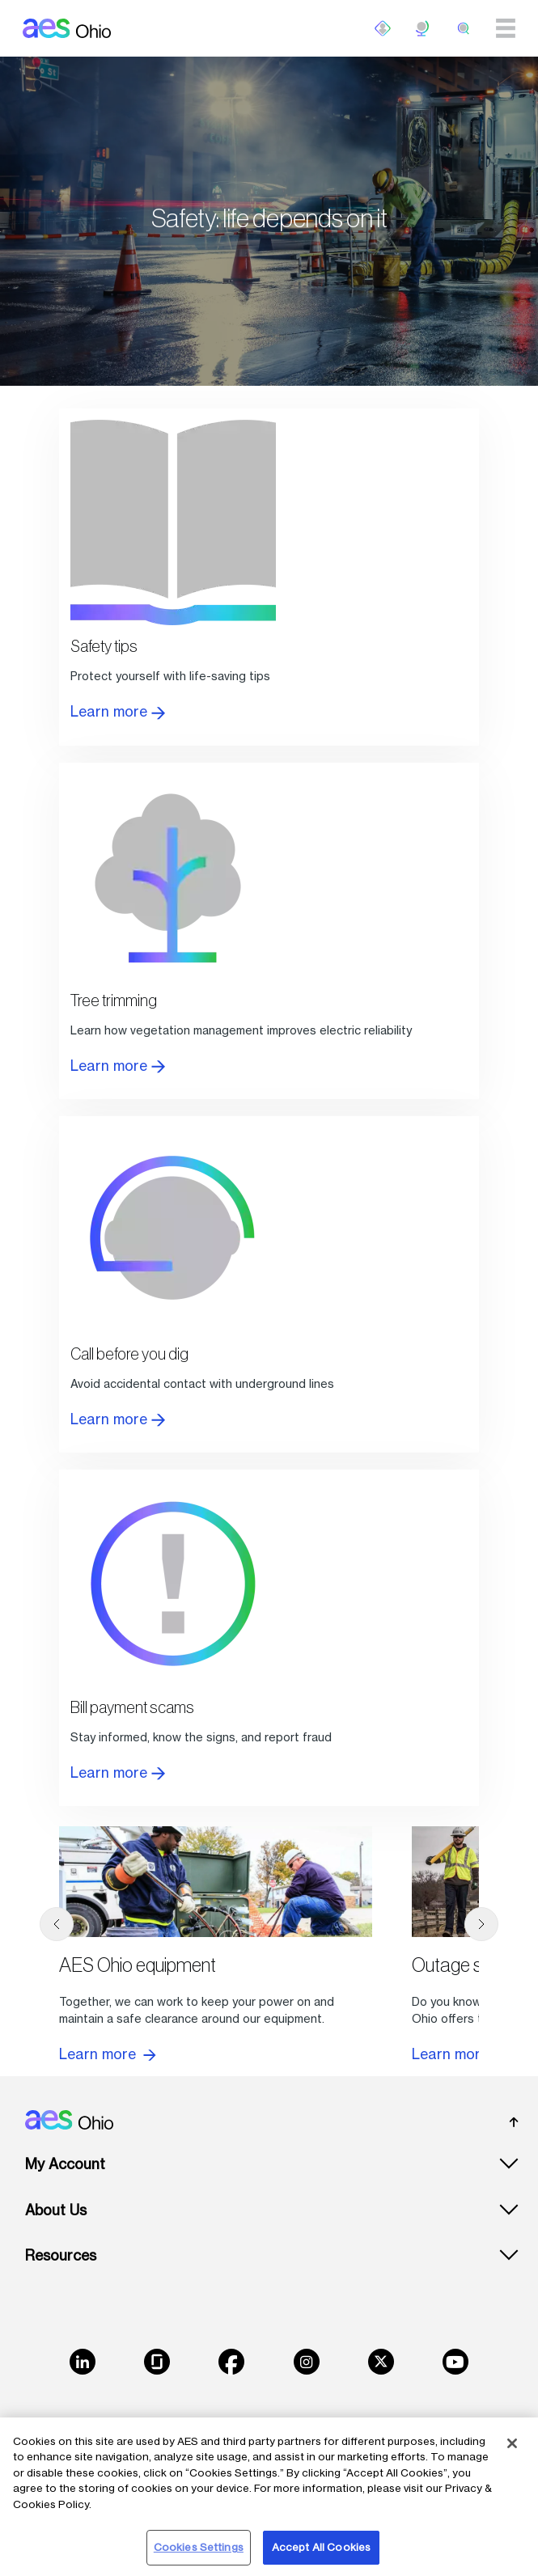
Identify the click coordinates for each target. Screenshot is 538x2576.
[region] (269, 2496)
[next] (481, 1924)
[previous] (57, 1924)
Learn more (117, 711)
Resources (60, 2255)
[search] (463, 28)
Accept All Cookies (321, 2546)
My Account (65, 2163)
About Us (56, 2210)
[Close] (512, 2443)
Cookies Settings (199, 2546)
